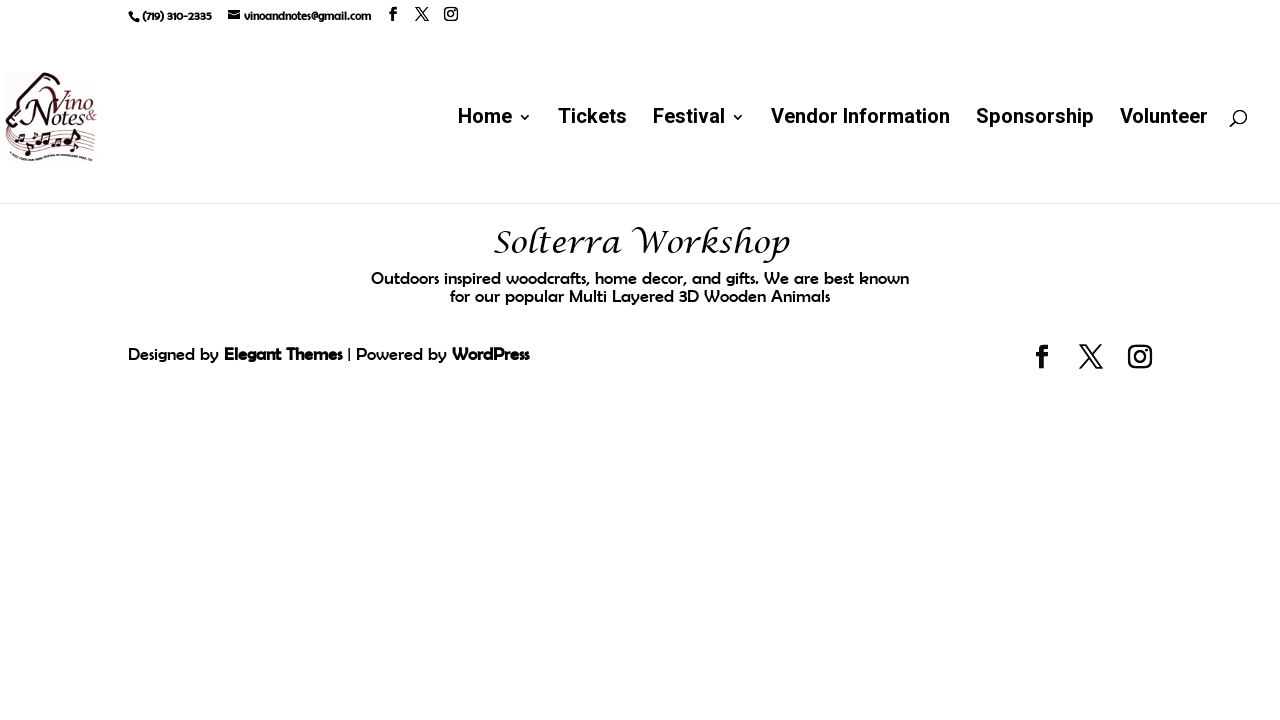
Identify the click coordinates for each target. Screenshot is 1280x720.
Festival (689, 120)
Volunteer (1164, 120)
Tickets (592, 120)
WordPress (490, 354)
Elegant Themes (283, 354)
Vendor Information (860, 120)
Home (485, 120)
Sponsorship (1035, 120)
